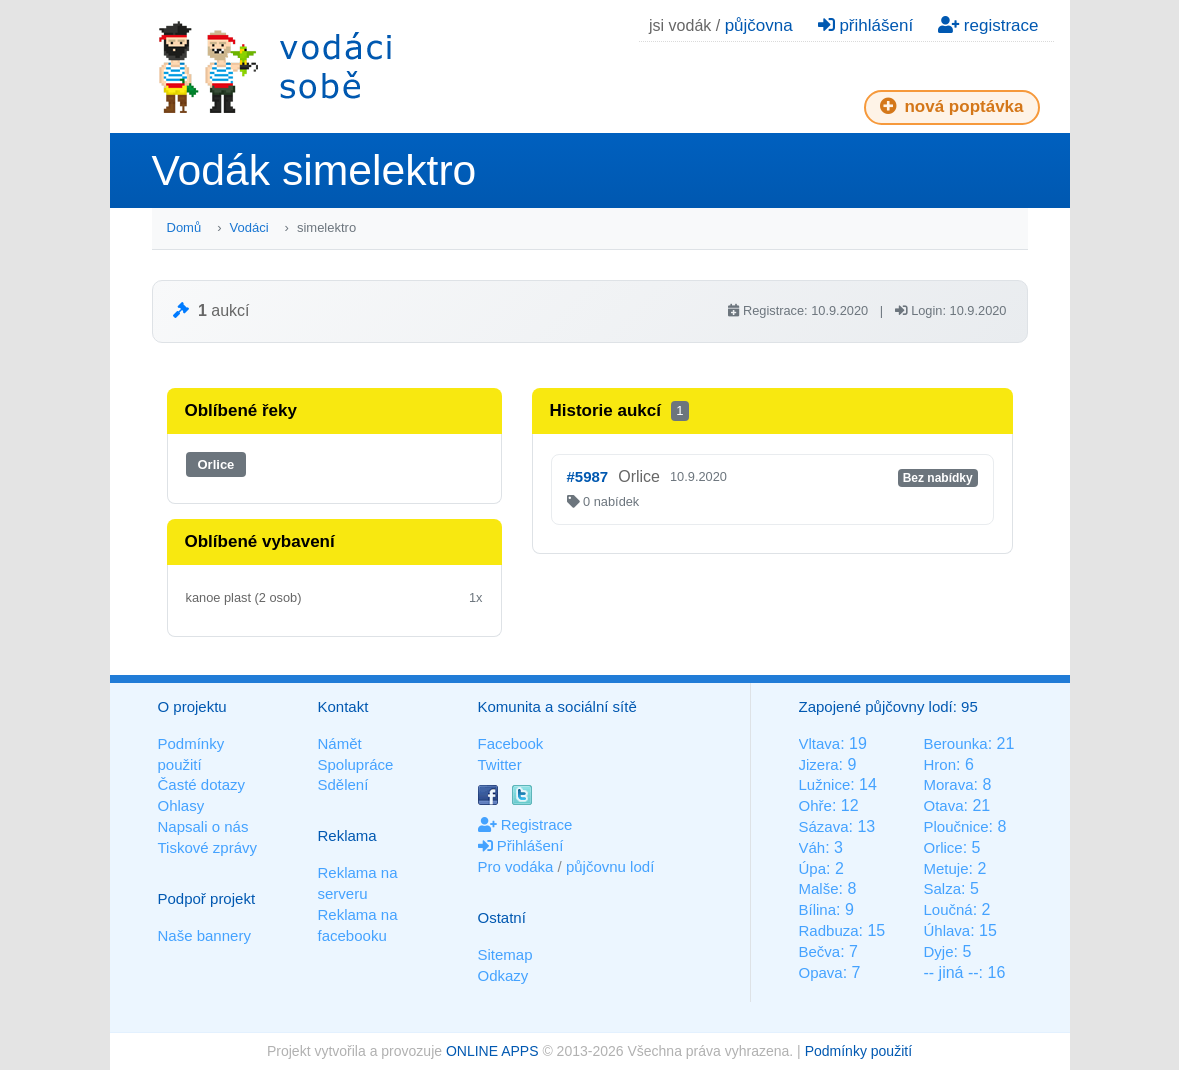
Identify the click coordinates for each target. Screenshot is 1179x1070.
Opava (821, 972)
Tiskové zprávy (207, 847)
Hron (939, 764)
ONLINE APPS (492, 1051)
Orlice (216, 464)
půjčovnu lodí (610, 866)
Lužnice (825, 784)
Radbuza (829, 930)
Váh (812, 847)
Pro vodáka (516, 866)
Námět (340, 743)
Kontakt (343, 706)
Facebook (511, 743)
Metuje (945, 868)
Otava (943, 805)
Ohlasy (181, 805)
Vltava (820, 743)
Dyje (938, 951)
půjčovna (759, 25)
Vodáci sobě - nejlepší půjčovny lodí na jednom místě (275, 66)
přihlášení (865, 25)
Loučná (947, 909)
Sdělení (343, 784)
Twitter (500, 764)
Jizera (819, 764)
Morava (948, 784)
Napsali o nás (203, 826)
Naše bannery (204, 935)
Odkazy (503, 975)
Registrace (525, 824)
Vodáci (249, 227)
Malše (819, 888)
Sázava (824, 826)
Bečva (820, 951)
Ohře (815, 805)
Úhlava (946, 930)
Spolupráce (356, 764)
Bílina (818, 909)
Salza (942, 888)
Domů (184, 227)
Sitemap (505, 954)
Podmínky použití (858, 1051)
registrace (988, 25)
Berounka (955, 743)
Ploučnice (955, 826)
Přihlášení (521, 845)
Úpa (813, 868)
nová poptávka (952, 106)
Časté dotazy (202, 784)
